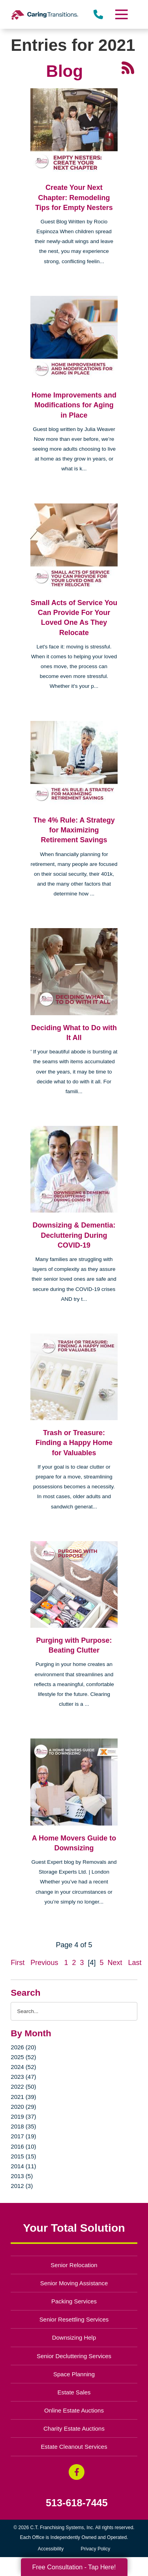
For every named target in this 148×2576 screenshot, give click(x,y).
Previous (44, 1963)
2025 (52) (23, 2057)
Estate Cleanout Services (74, 2446)
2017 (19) (23, 2136)
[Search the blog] (74, 2011)
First (17, 1963)
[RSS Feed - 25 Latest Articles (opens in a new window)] (127, 67)
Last (135, 1963)
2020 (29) (23, 2106)
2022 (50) (23, 2086)
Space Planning (74, 2374)
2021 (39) (23, 2096)
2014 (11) (23, 2166)
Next (115, 1963)
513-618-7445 (77, 2503)
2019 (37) (23, 2116)
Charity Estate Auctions (74, 2428)
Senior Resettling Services (74, 2319)
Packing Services (74, 2301)
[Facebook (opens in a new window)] (76, 2472)
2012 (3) (22, 2185)
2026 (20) (23, 2047)
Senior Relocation (74, 2265)
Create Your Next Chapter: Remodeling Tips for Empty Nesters (74, 197)
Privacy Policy (96, 2549)
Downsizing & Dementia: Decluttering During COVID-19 (73, 1235)
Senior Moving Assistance (74, 2283)
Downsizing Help (74, 2337)
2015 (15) (23, 2156)
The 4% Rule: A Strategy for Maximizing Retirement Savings (74, 830)
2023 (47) (23, 2076)
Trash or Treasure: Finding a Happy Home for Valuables (74, 1442)
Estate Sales (73, 2392)
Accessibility (51, 2549)
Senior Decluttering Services (74, 2356)
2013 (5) (22, 2176)
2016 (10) (23, 2146)
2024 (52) (23, 2066)
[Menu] (120, 14)
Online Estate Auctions (74, 2410)
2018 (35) (23, 2126)
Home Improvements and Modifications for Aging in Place (74, 405)
